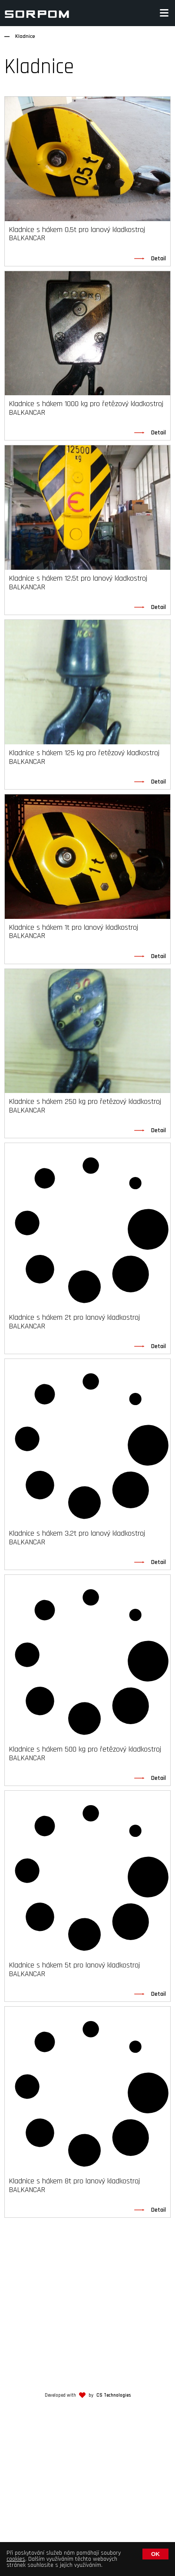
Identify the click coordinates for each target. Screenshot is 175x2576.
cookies (16, 2559)
